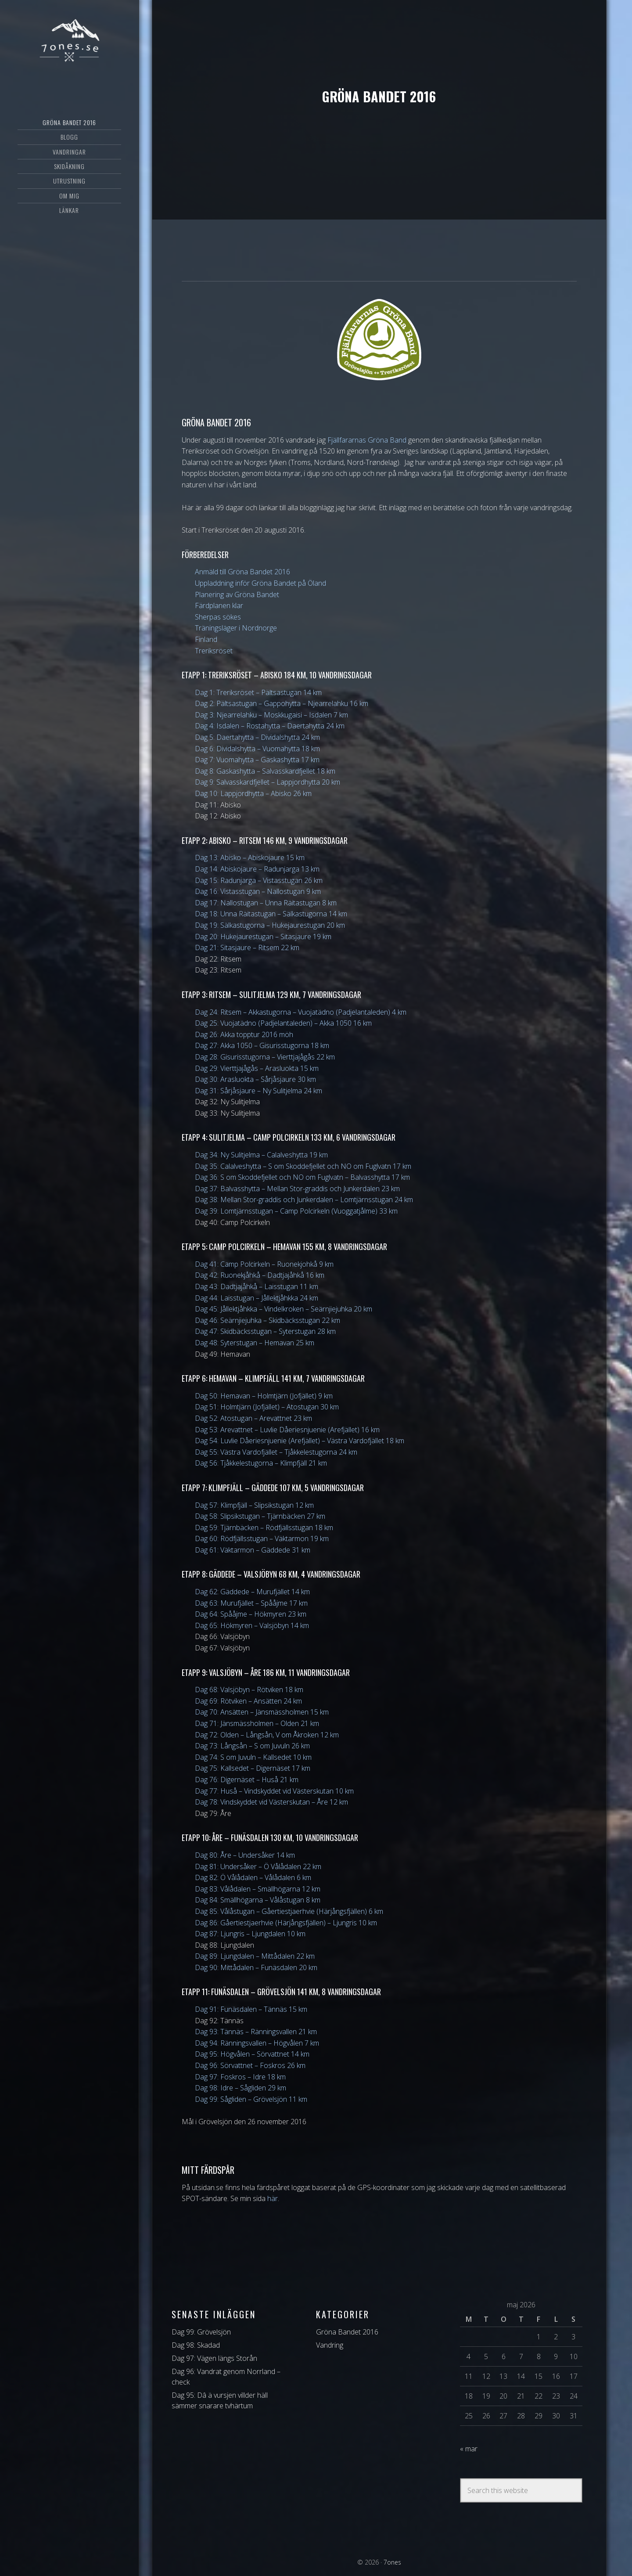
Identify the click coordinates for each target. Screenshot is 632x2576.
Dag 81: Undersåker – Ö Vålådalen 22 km (258, 1866)
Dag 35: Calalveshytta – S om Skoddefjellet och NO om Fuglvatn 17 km (303, 1166)
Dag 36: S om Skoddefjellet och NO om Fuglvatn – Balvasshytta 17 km (302, 1177)
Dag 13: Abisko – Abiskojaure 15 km (250, 857)
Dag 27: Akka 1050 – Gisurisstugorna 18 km (262, 1045)
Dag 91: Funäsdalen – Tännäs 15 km (251, 2009)
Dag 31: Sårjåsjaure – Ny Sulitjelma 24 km (258, 1090)
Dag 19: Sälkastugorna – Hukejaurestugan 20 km (270, 925)
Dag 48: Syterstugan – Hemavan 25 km (254, 1342)
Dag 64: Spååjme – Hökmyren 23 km (250, 1614)
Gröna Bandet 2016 (347, 2332)
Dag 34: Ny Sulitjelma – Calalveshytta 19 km (261, 1155)
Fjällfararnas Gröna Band (366, 440)
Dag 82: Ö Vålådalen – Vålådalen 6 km (253, 1877)
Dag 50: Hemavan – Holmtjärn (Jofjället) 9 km (264, 1396)
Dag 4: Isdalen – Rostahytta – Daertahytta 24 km (270, 726)
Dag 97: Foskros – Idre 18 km (240, 2077)
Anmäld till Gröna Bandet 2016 (242, 571)
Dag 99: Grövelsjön (201, 2332)
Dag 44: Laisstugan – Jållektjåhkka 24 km (256, 1298)
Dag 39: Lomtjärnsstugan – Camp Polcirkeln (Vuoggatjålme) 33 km (296, 1211)
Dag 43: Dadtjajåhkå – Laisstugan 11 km (256, 1286)
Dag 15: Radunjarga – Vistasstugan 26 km (259, 880)
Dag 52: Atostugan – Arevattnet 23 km (253, 1418)
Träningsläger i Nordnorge (236, 628)
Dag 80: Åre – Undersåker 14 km (245, 1855)
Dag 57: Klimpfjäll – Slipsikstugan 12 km (254, 1505)
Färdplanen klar (219, 605)
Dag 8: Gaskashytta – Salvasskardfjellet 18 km (265, 771)
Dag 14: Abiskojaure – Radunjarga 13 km (257, 869)
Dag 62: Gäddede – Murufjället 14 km (252, 1591)
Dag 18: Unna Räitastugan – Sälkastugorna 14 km (271, 914)
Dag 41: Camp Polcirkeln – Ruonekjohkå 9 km (264, 1264)
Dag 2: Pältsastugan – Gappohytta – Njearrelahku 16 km (281, 703)
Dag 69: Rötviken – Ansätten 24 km (248, 1701)
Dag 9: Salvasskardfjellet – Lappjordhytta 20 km (267, 782)
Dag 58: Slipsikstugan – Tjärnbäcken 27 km (260, 1516)
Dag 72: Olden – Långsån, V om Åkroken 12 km (267, 1735)
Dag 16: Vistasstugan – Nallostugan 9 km (258, 891)
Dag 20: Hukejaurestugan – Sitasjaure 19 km (263, 936)
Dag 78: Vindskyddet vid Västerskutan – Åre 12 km (271, 1802)
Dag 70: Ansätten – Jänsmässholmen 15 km (262, 1712)
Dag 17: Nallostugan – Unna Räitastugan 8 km (266, 903)
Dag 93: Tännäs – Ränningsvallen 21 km (256, 2031)
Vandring (329, 2345)
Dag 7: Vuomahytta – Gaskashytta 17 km (257, 759)
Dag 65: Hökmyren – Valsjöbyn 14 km (252, 1625)
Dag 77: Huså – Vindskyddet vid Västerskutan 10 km (274, 1791)
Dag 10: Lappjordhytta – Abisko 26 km (253, 793)
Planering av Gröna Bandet (237, 594)
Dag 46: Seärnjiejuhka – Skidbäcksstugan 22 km (267, 1320)
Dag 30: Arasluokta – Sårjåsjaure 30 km (255, 1079)
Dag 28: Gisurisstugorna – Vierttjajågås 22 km (265, 1057)
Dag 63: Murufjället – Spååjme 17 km (251, 1603)
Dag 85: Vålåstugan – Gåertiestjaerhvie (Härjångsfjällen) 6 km (289, 1911)
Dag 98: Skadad (196, 2345)
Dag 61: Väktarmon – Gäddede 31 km (252, 1550)
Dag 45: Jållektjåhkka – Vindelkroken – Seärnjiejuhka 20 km (283, 1309)
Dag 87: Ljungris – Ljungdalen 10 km (250, 1933)
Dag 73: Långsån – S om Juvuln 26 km (252, 1746)
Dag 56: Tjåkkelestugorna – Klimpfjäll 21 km (261, 1463)
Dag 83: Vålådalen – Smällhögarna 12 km (257, 1889)
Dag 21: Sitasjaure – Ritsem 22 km (247, 947)
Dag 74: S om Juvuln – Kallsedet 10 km (253, 1757)
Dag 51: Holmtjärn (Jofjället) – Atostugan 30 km (267, 1407)
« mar (469, 2449)
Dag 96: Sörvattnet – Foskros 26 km (250, 2065)
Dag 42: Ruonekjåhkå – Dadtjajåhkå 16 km (259, 1275)
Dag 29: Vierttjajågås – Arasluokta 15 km (257, 1068)
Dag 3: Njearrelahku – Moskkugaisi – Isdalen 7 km (271, 715)
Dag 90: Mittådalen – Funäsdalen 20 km (256, 1967)
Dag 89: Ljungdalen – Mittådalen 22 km (255, 1956)
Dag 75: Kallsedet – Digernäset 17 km (252, 1768)
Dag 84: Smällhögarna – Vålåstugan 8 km (257, 1900)
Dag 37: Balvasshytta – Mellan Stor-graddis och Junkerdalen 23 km (297, 1188)
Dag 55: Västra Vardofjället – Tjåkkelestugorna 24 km (276, 1452)
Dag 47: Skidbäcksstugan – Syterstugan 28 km (265, 1331)
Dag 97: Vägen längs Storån (214, 2358)
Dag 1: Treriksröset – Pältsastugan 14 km (258, 692)
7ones (69, 42)
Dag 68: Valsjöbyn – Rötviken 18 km (249, 1689)
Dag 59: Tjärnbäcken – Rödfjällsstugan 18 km (264, 1527)
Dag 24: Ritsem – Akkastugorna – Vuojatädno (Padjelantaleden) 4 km (300, 1012)
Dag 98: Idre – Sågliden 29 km (240, 2088)
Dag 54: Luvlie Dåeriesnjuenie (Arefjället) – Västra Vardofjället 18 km (299, 1440)
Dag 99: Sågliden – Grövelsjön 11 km (251, 2099)
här (272, 2198)
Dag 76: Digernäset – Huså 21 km (246, 1779)
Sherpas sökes (218, 617)
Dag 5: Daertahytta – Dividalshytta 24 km (257, 737)
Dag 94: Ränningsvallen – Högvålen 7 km (257, 2043)
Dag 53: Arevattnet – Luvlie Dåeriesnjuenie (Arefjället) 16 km (287, 1429)
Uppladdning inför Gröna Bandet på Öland (260, 583)
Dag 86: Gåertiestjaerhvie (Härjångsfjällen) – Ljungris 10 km (286, 1922)
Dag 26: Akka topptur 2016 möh (244, 1034)
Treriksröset (214, 651)
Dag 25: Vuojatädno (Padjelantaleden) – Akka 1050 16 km (283, 1023)
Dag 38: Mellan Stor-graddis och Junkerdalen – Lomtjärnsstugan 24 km (304, 1199)
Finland (206, 639)
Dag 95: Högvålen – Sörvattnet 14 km (252, 2054)
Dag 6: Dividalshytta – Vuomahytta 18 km (257, 748)
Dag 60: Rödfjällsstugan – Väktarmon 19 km (262, 1538)
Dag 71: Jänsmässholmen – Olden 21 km (257, 1723)
